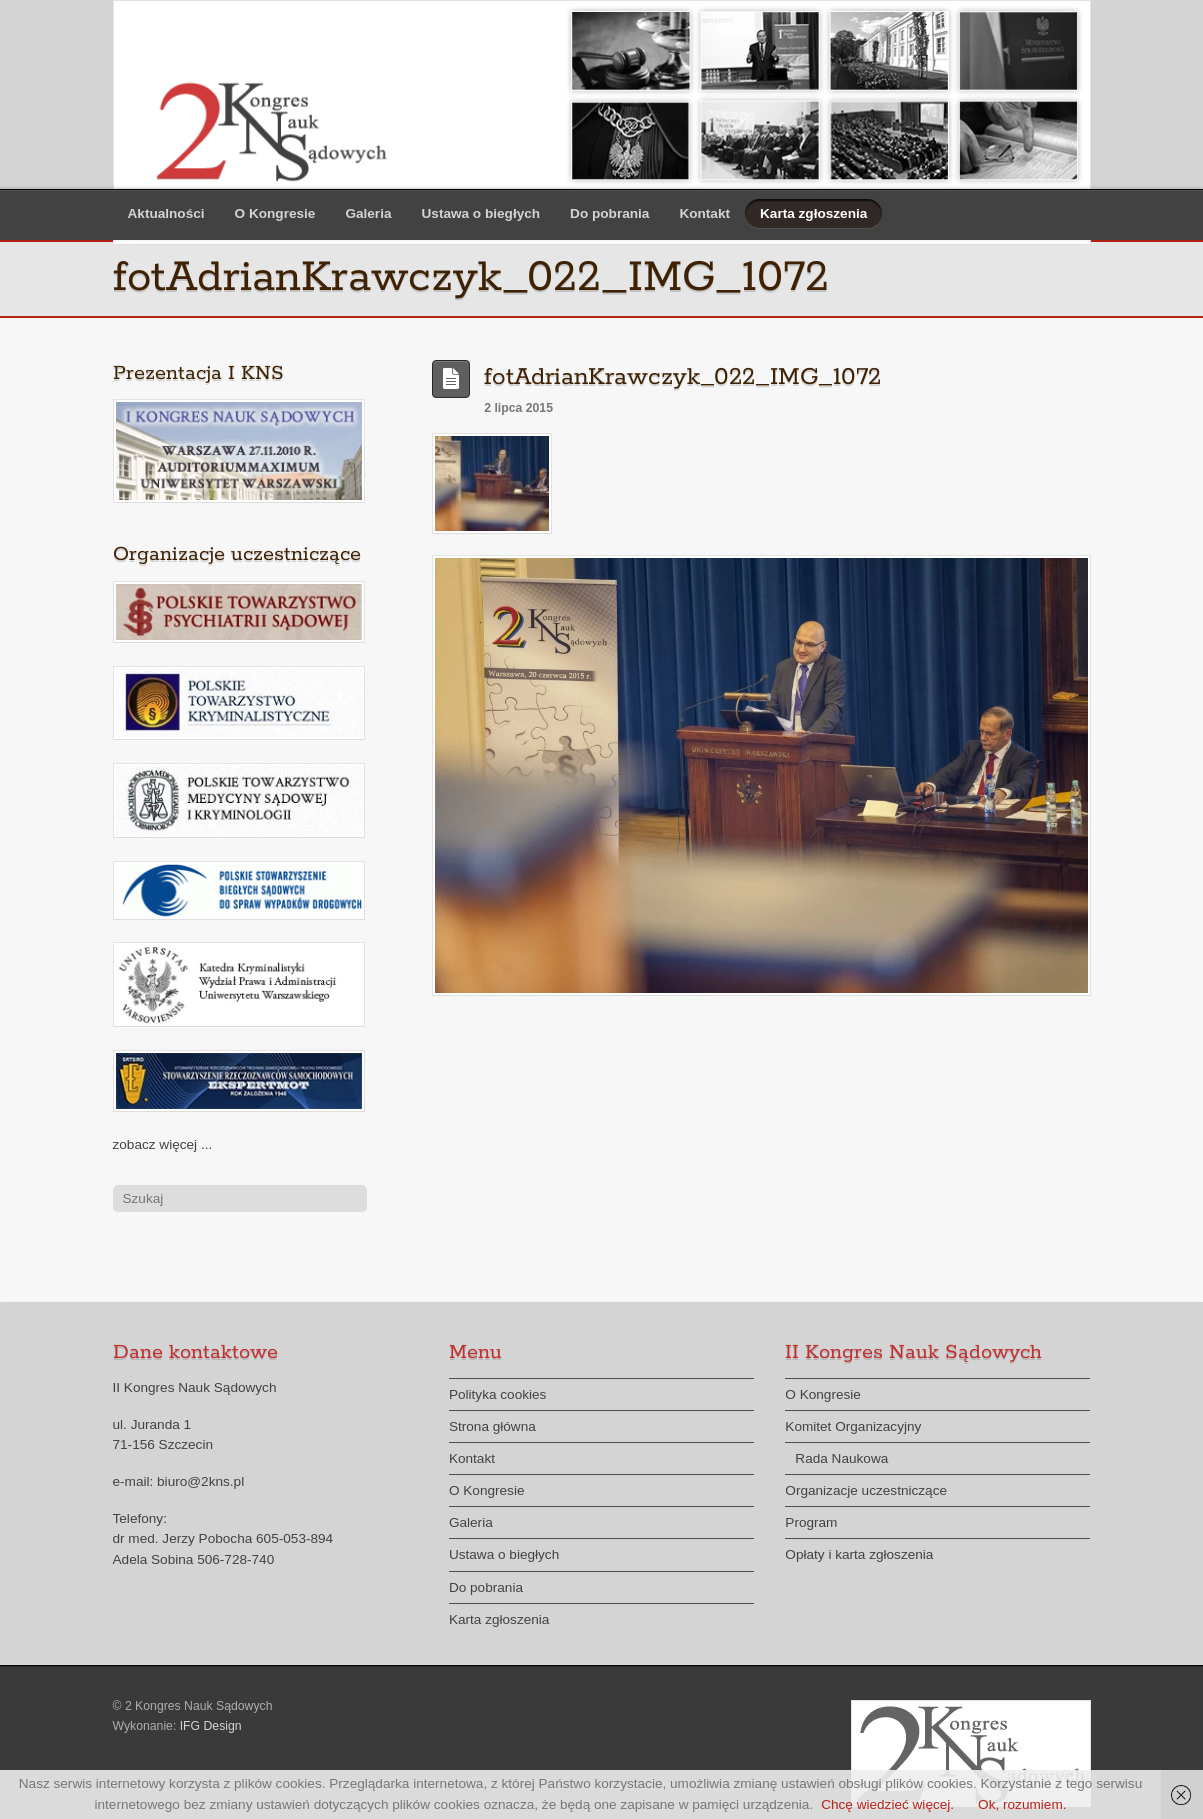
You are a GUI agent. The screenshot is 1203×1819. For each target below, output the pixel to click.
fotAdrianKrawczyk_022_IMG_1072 (682, 377)
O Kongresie (275, 213)
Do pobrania (609, 213)
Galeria (368, 213)
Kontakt (704, 213)
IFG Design (211, 1726)
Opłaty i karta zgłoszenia (859, 1554)
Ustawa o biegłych (481, 213)
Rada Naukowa (841, 1458)
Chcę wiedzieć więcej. (887, 1804)
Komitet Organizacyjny (853, 1426)
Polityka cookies (497, 1394)
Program (811, 1522)
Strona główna (492, 1426)
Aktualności (166, 213)
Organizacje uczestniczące (866, 1490)
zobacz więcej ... (163, 1144)
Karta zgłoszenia (813, 213)
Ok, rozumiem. (1022, 1804)
